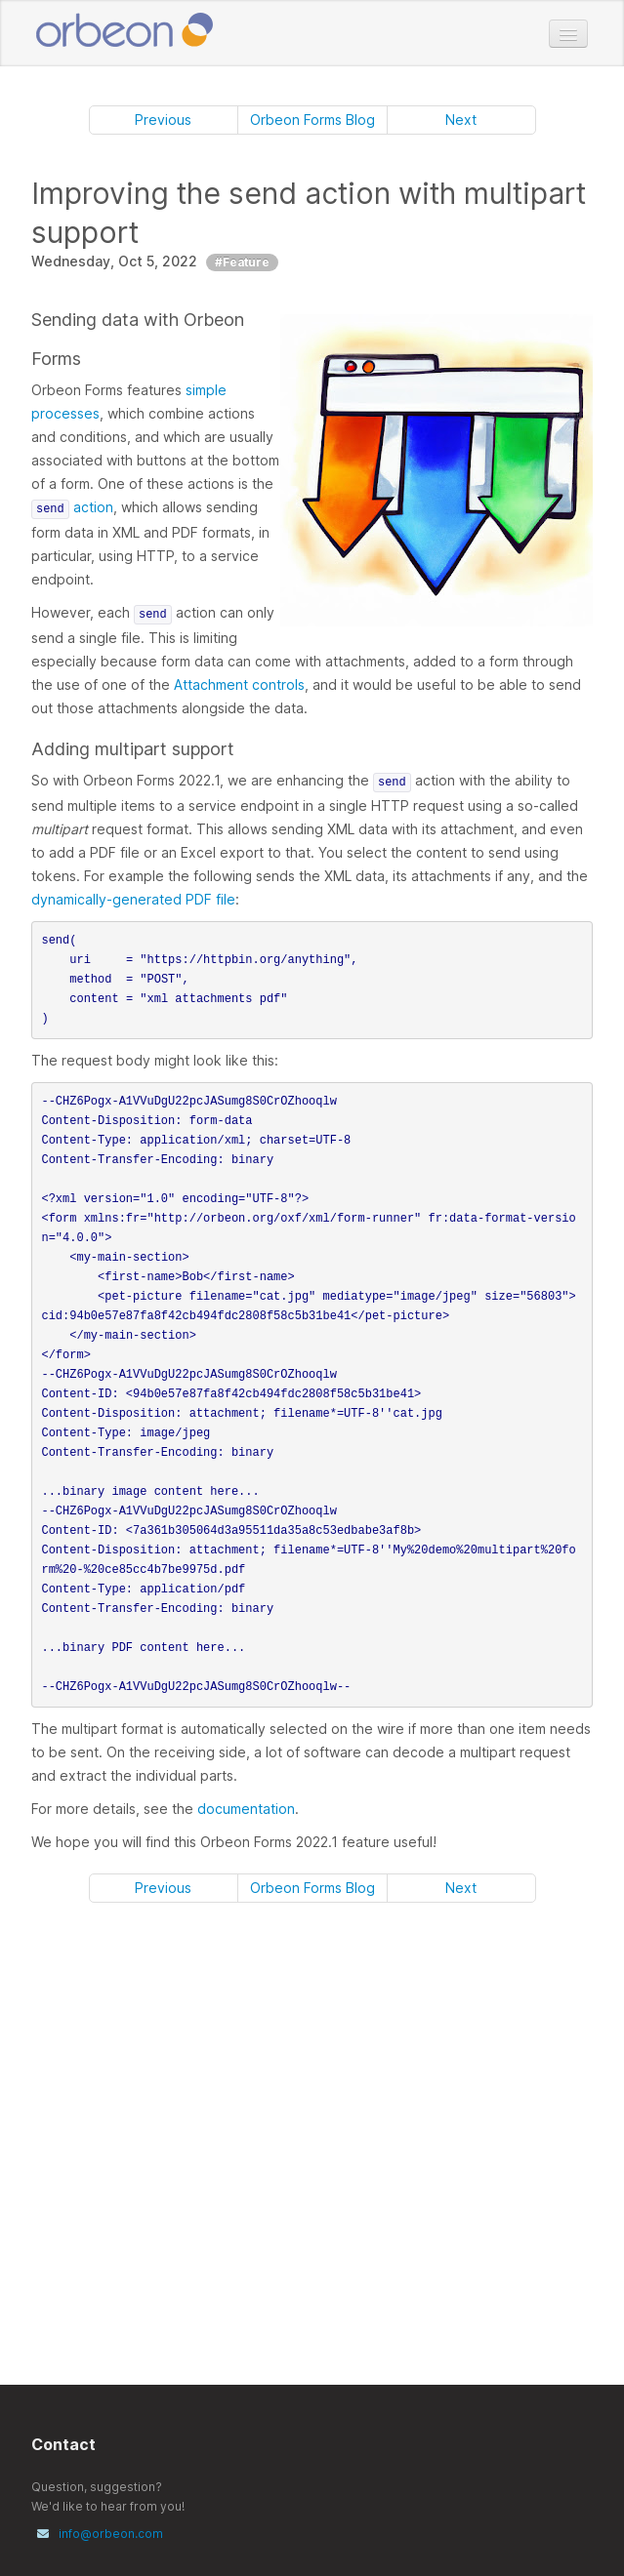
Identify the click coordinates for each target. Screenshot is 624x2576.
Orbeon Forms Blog (312, 119)
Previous (163, 119)
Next (461, 119)
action (72, 507)
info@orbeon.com (111, 2533)
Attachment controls (239, 684)
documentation (246, 1808)
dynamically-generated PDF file (133, 899)
